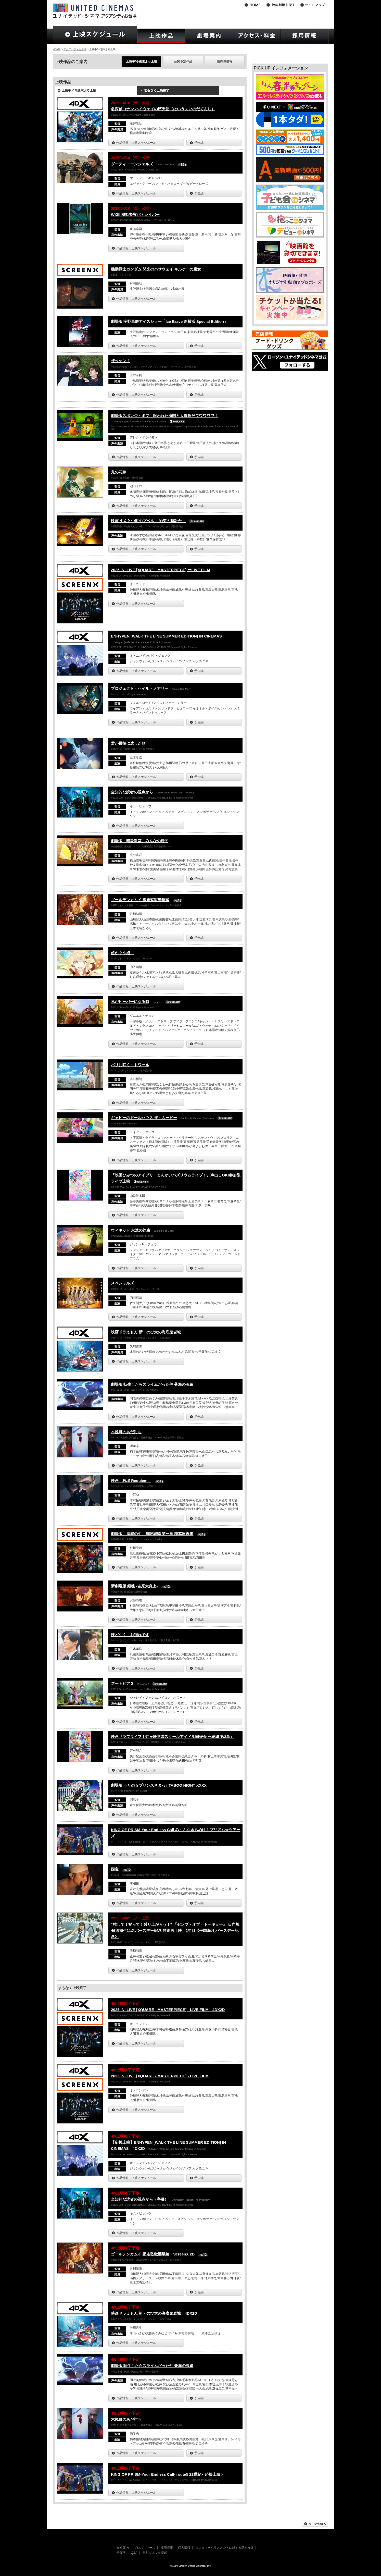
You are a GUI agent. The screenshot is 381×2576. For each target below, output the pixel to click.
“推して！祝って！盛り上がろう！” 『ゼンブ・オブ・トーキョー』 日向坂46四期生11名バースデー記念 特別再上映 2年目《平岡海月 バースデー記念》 (175, 1930)
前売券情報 (224, 61)
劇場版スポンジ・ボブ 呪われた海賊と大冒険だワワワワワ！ (164, 415)
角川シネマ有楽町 (155, 2553)
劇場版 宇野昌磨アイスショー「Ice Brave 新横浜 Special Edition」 (169, 321)
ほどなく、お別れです (130, 1635)
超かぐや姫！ (122, 953)
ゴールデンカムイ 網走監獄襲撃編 (140, 900)
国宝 (115, 1869)
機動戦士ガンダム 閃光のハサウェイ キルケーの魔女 (156, 269)
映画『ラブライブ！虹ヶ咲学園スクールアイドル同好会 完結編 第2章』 (172, 1736)
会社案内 (123, 2547)
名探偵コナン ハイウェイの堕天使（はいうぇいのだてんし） (163, 109)
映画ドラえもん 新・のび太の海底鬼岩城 (146, 1332)
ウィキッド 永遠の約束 (130, 1230)
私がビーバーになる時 (130, 1001)
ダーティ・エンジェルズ (132, 164)
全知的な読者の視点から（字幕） (139, 2199)
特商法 (121, 2553)
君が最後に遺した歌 (128, 743)
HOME (56, 49)
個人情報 (184, 2547)
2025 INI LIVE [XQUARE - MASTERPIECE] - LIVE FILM (160, 2076)
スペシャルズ (122, 1283)
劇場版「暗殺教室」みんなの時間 (139, 841)
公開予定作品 (183, 61)
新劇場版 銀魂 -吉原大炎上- (134, 1586)
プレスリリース (144, 2547)
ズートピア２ (122, 1683)
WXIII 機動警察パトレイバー (135, 214)
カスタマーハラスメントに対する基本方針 (224, 2547)
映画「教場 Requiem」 (131, 1480)
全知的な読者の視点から (132, 792)
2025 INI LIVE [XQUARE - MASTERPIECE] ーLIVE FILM (160, 570)
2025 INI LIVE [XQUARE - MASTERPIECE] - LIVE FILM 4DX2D (168, 2009)
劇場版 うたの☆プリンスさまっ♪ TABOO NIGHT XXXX (159, 1785)
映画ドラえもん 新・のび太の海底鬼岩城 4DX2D (154, 2313)
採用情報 (167, 2547)
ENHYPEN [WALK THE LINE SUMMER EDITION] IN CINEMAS (166, 636)
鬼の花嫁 (118, 472)
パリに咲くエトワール (130, 1065)
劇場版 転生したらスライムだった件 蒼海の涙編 (152, 1384)
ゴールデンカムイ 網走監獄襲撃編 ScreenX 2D (153, 2254)
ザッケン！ (120, 361)
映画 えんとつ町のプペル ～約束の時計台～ (148, 521)
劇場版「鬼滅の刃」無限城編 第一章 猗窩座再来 (152, 1533)
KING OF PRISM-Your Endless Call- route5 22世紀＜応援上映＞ (167, 2474)
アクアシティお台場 (75, 49)
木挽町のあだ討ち (126, 1432)
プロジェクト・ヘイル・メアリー (139, 688)
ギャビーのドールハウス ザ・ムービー (144, 1117)
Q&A (134, 2553)
